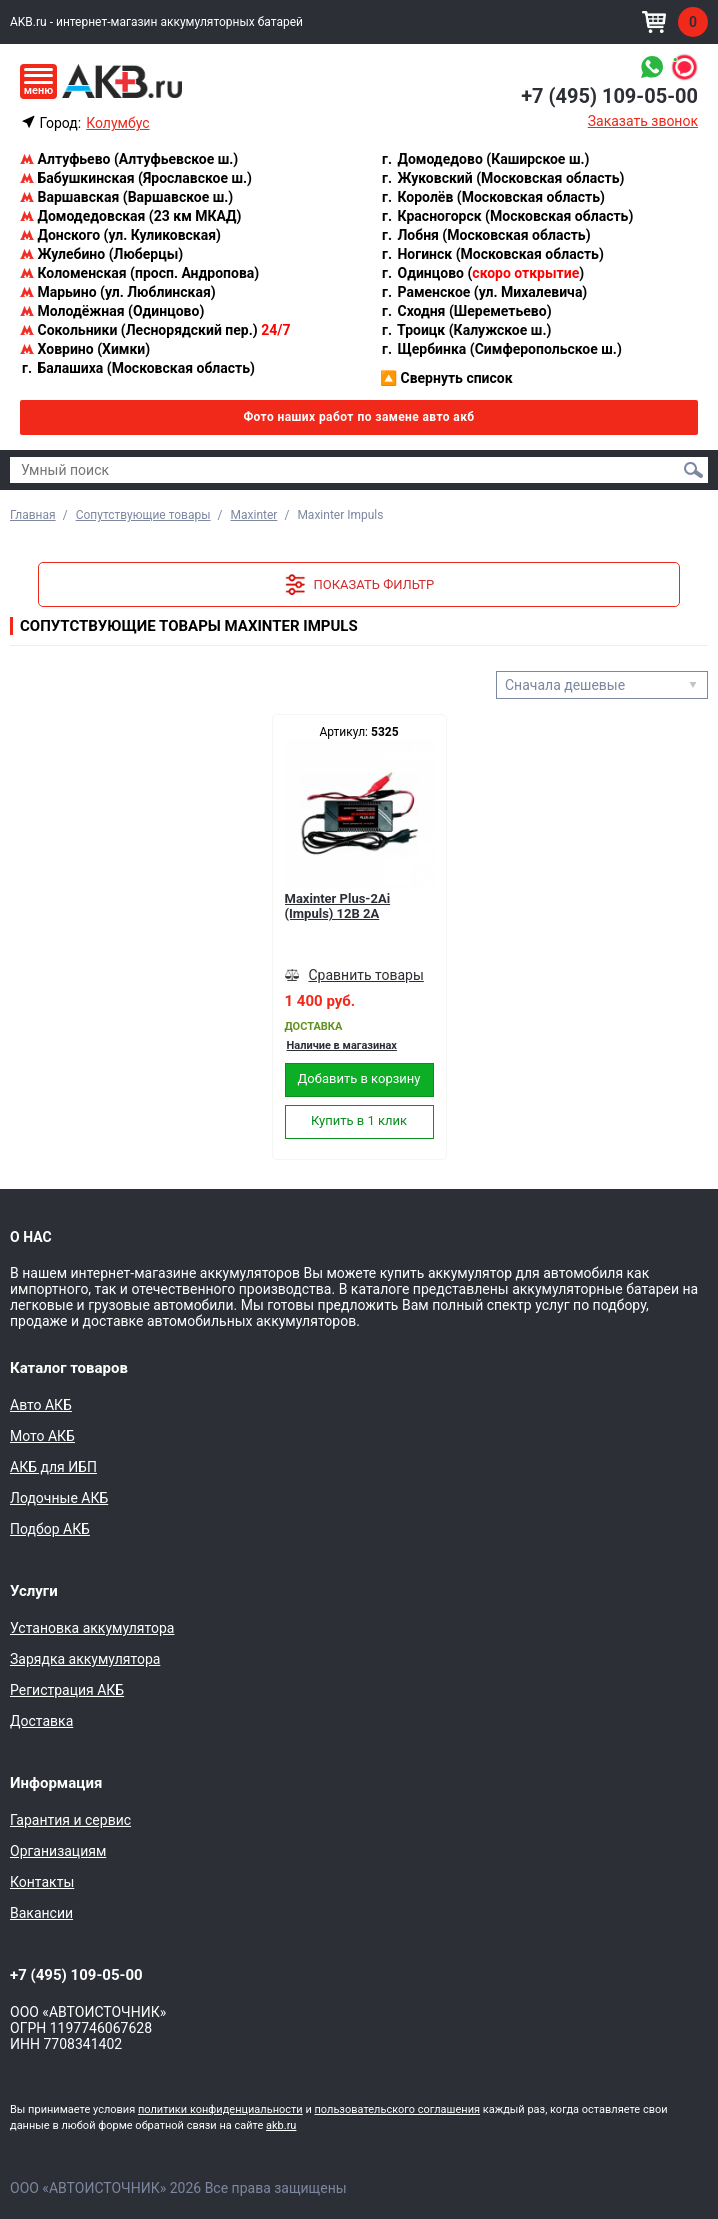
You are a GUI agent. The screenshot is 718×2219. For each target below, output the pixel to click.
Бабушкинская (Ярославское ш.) (136, 178)
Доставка (41, 1721)
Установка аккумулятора (92, 1628)
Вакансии (41, 1913)
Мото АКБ (42, 1436)
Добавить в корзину (359, 1078)
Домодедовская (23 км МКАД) (130, 216)
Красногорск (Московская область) (506, 216)
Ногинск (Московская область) (492, 254)
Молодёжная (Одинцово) (112, 311)
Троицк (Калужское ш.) (465, 330)
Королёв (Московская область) (492, 197)
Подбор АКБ (50, 1529)
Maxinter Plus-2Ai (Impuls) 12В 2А (338, 906)
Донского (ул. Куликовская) (120, 235)
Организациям (58, 1851)
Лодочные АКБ (59, 1498)
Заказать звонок (643, 121)
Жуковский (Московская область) (502, 178)
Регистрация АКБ (67, 1690)
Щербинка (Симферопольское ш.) (501, 349)
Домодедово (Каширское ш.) (484, 159)
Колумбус (117, 123)
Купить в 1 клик (359, 1120)
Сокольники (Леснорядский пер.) (155, 330)
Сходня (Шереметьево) (466, 311)
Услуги (34, 1591)
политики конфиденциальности (220, 2109)
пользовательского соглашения (397, 2109)
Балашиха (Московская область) (137, 368)
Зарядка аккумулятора (85, 1659)
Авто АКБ (41, 1405)
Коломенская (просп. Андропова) (139, 273)
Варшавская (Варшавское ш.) (126, 197)
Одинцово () (482, 273)
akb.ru (281, 2125)
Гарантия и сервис (70, 1820)
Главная (33, 515)
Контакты (42, 1882)
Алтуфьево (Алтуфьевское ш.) (129, 159)
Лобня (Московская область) (485, 235)
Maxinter (254, 515)
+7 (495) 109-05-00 (609, 96)
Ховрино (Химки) (85, 349)
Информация (56, 1783)
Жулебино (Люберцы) (101, 254)
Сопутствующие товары (143, 515)
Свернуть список (446, 378)
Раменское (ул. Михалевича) (483, 292)
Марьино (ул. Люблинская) (118, 292)
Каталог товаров (69, 1368)
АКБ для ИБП (53, 1467)
